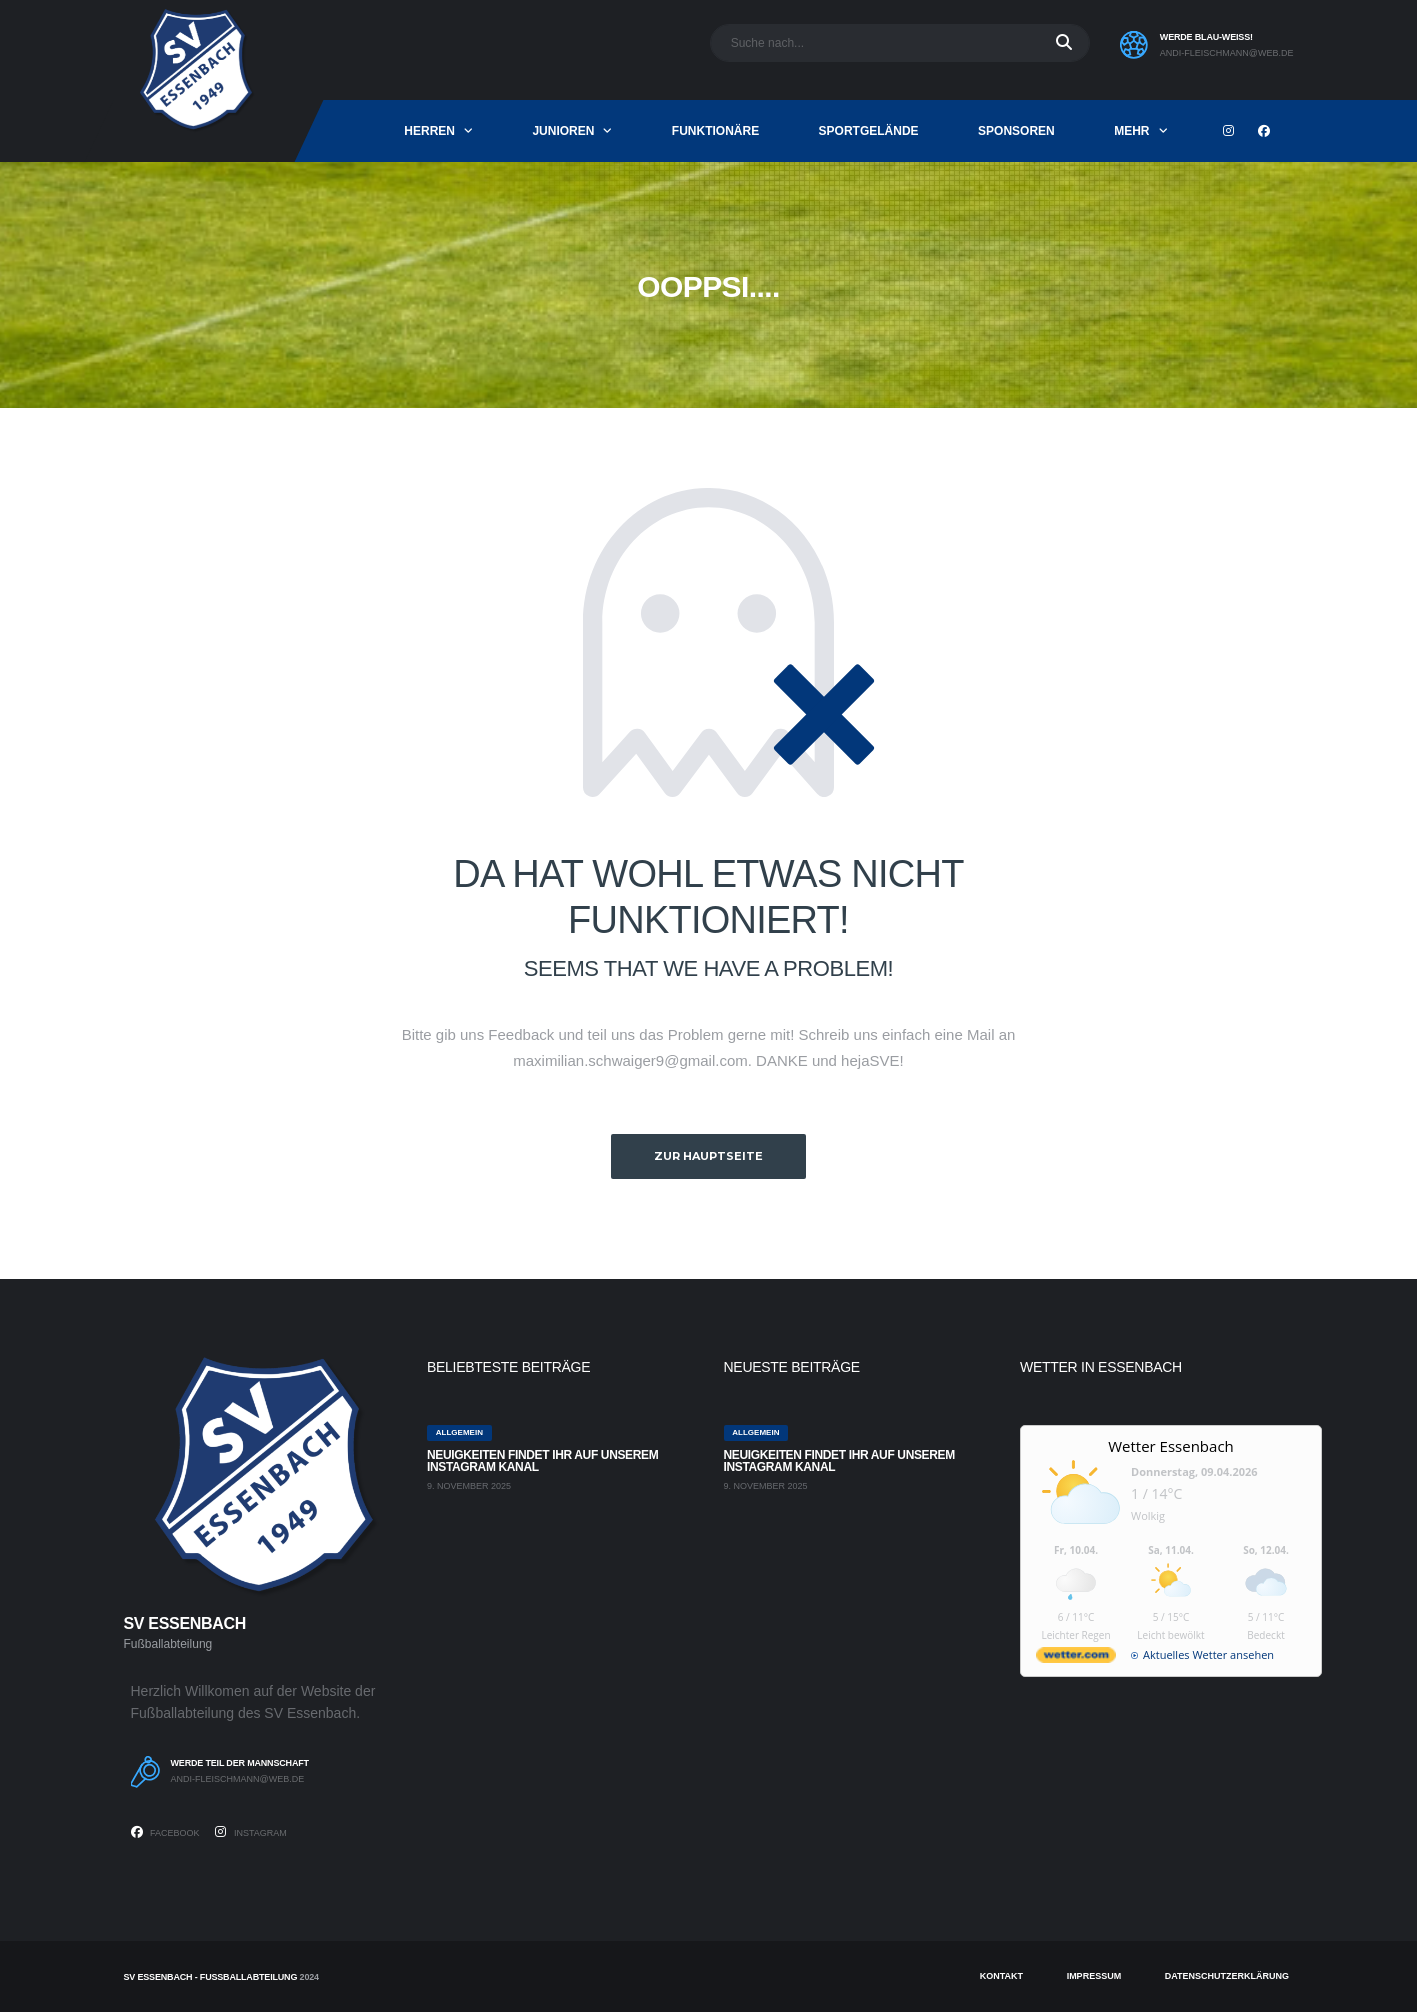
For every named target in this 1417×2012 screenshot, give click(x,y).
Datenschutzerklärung (1227, 1976)
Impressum (1094, 1976)
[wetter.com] (1076, 1658)
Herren (429, 131)
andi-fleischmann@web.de (1227, 53)
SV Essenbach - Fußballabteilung (211, 1977)
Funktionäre (715, 131)
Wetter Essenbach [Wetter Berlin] (1171, 1446)
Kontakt (1001, 1976)
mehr (1131, 131)
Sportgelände (869, 131)
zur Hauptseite (708, 1156)
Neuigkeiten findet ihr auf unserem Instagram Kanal (542, 1461)
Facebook (165, 1832)
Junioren (563, 131)
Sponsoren (1016, 131)
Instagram (250, 1832)
